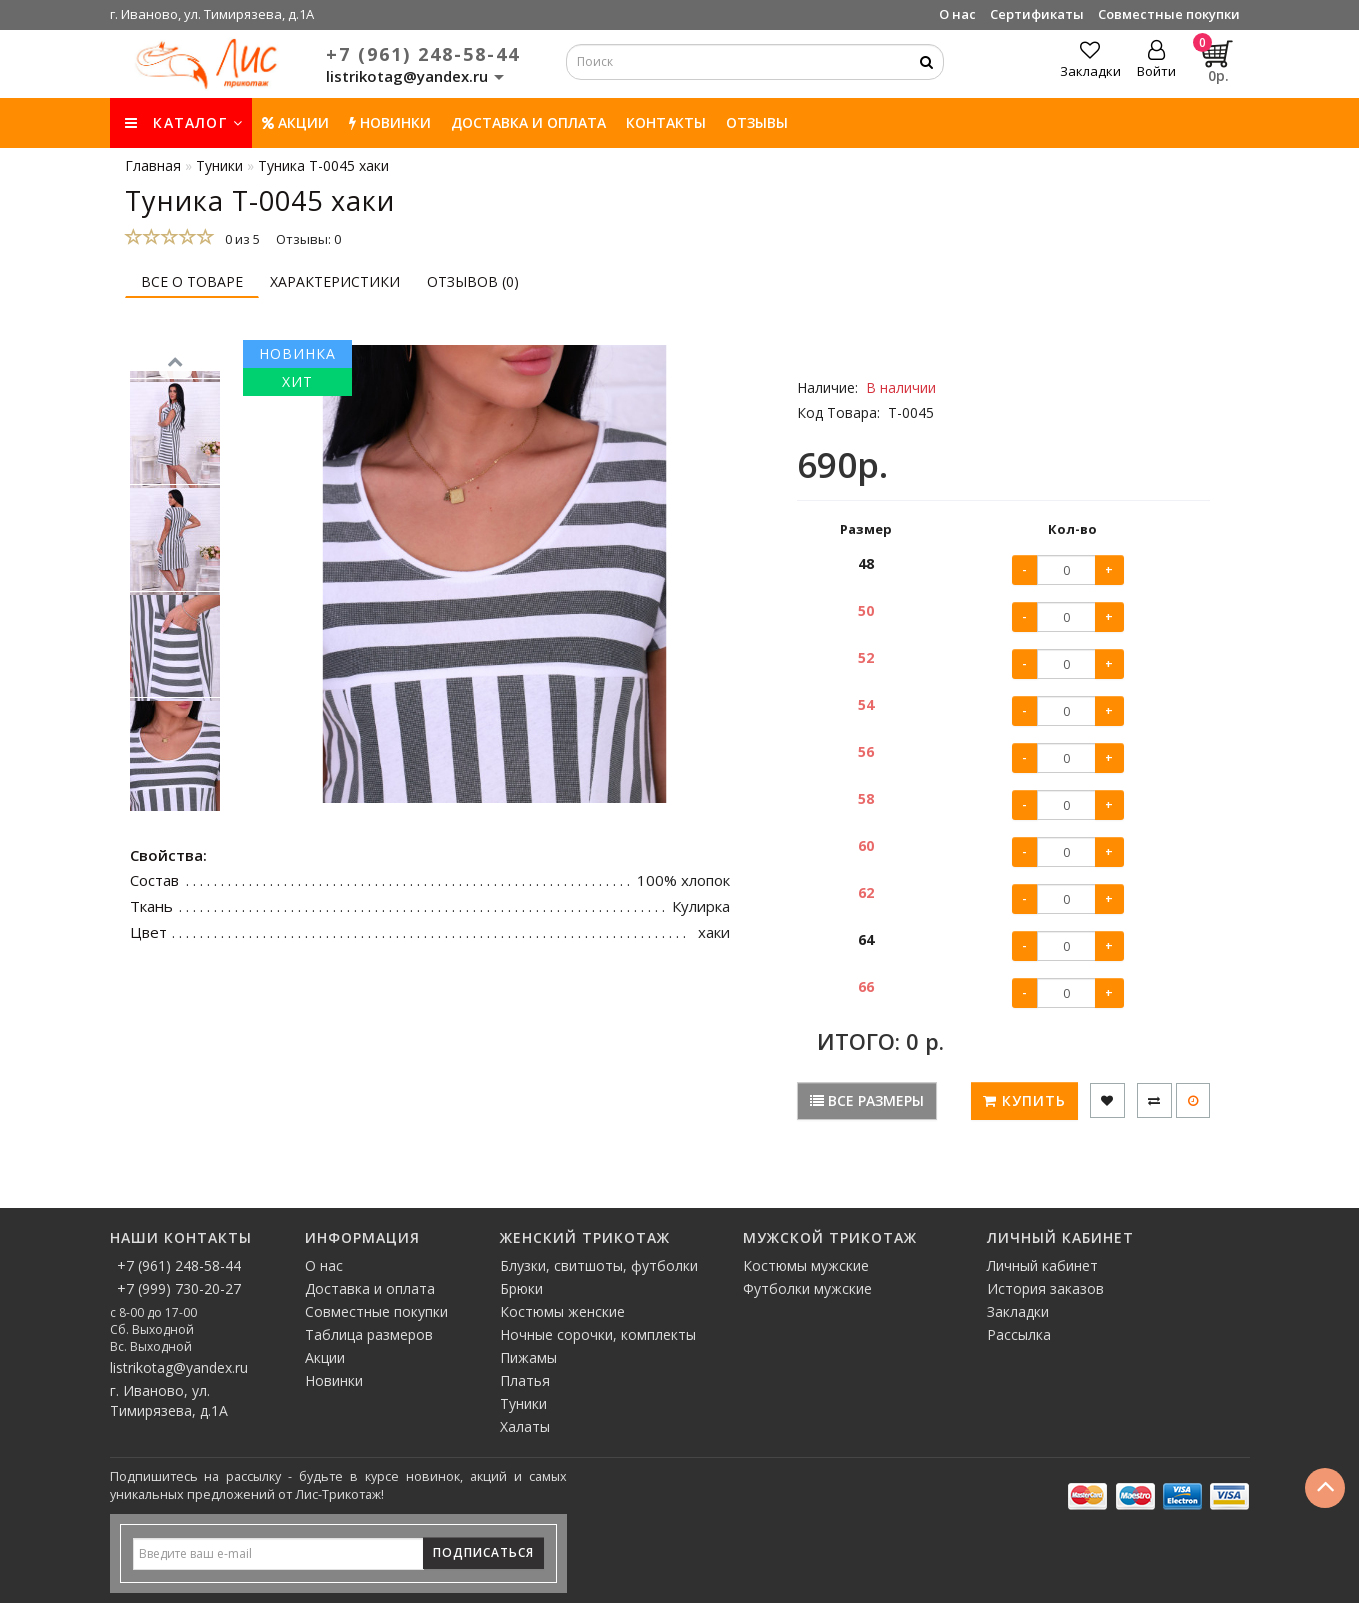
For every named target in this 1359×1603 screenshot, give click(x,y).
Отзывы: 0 (308, 239)
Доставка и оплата (528, 122)
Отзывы (757, 122)
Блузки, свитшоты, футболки (599, 1265)
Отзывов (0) (473, 281)
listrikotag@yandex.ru (179, 1367)
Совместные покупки (1169, 14)
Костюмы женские (562, 1311)
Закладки (1018, 1311)
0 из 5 (239, 239)
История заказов (1045, 1288)
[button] (175, 820)
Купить (1024, 1100)
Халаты (525, 1426)
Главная (153, 165)
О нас (957, 14)
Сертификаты (1037, 14)
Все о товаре (192, 281)
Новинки (334, 1380)
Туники (523, 1403)
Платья (525, 1380)
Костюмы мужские (806, 1265)
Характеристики (335, 281)
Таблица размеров (369, 1334)
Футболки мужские (807, 1288)
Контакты (666, 122)
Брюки (521, 1288)
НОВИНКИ (390, 122)
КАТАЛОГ (184, 122)
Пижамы (528, 1357)
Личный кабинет (1042, 1265)
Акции (295, 122)
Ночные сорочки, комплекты (598, 1334)
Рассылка (1019, 1334)
